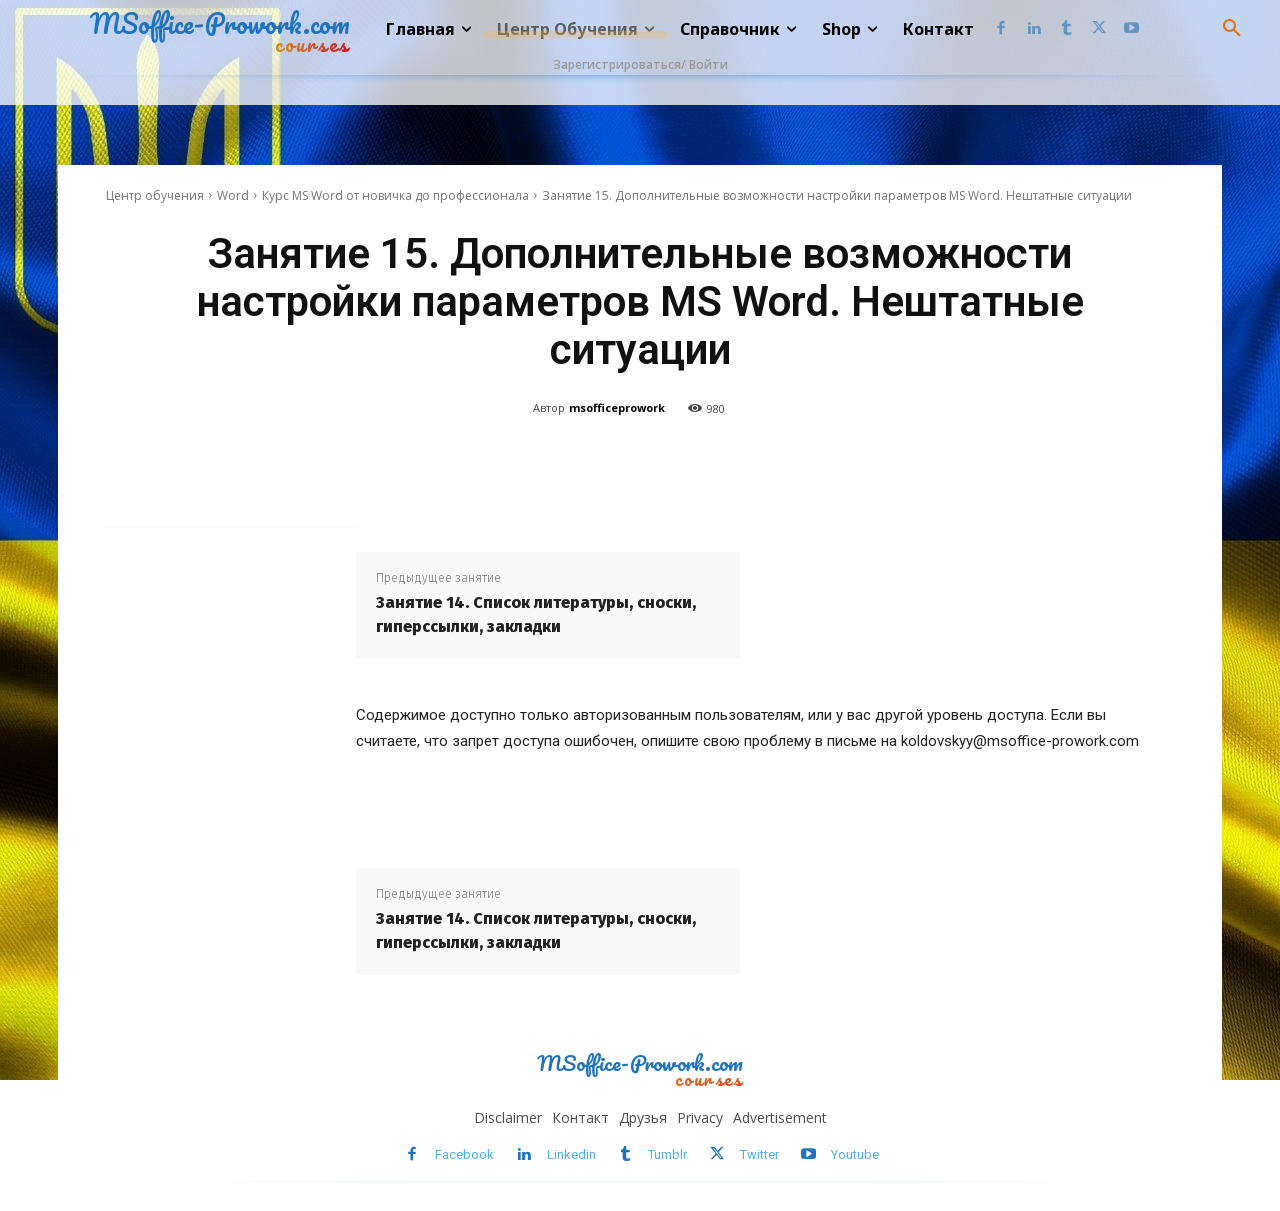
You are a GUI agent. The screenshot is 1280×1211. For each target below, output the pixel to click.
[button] (1232, 29)
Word (233, 195)
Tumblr (667, 1154)
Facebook (464, 1154)
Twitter (759, 1154)
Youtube (855, 1154)
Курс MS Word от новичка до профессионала (395, 195)
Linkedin (571, 1154)
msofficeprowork (617, 407)
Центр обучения (155, 195)
